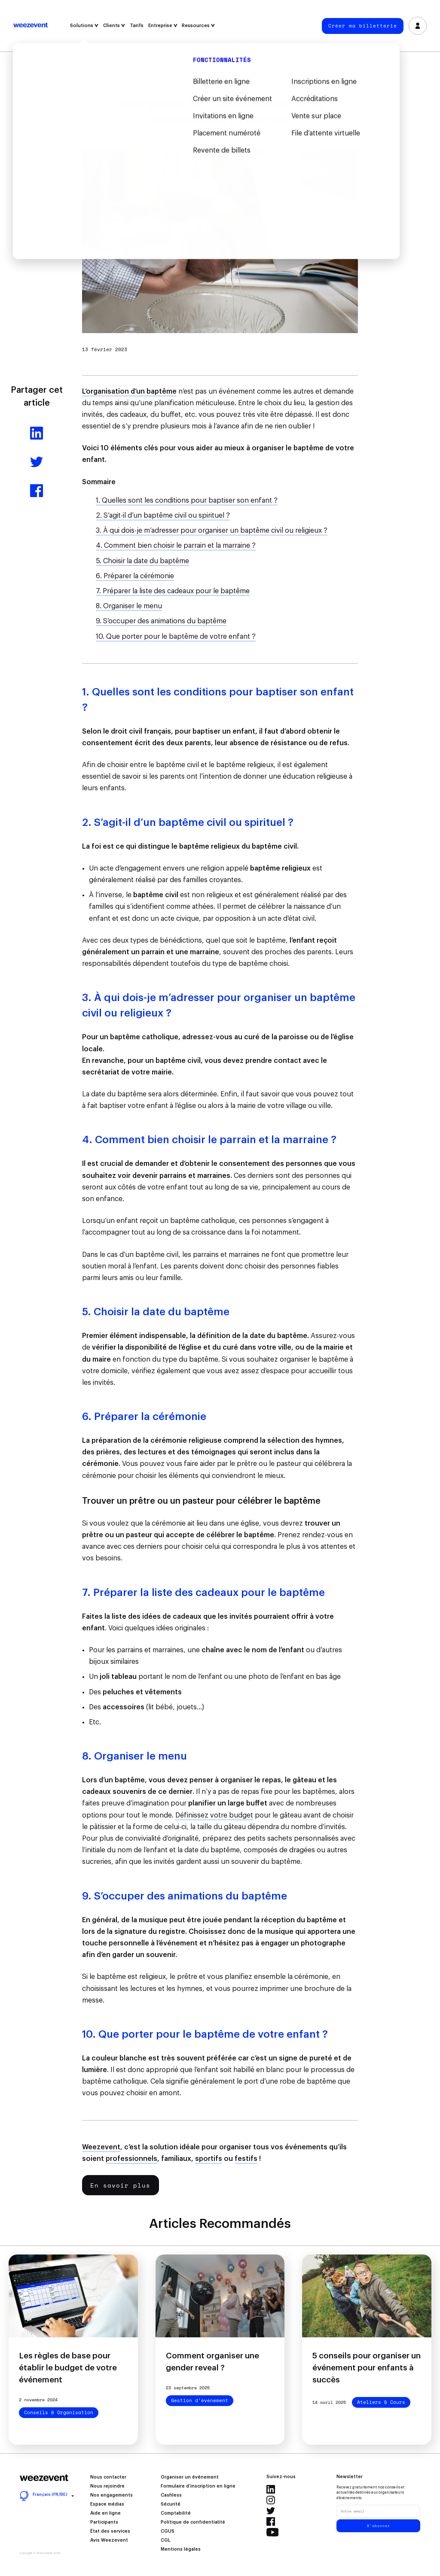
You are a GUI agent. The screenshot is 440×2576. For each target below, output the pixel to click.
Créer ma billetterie (362, 25)
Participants (104, 2522)
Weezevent (30, 25)
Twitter (270, 2510)
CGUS (167, 2531)
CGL (166, 2540)
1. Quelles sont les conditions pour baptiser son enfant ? (187, 500)
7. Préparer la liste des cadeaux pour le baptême (173, 591)
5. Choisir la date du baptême (142, 561)
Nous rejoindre (107, 2486)
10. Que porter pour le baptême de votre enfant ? (176, 636)
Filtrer (220, 71)
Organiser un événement (190, 2477)
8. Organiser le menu (129, 606)
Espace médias (107, 2504)
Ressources (198, 25)
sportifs (208, 2158)
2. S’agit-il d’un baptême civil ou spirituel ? (163, 515)
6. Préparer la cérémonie (135, 576)
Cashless (171, 2495)
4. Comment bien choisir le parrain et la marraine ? (176, 545)
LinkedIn (270, 2489)
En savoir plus (120, 2185)
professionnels (131, 2158)
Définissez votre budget (214, 1815)
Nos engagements (111, 2495)
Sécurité (170, 2504)
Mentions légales (181, 2549)
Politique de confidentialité (193, 2522)
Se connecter (418, 26)
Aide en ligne (105, 2513)
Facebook (270, 2521)
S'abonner (378, 2525)
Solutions (84, 25)
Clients (114, 25)
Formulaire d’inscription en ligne (198, 2486)
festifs (246, 2158)
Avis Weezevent (109, 2540)
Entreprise (162, 25)
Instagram (270, 2500)
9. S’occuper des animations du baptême (161, 621)
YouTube (272, 2532)
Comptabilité (176, 2513)
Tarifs (137, 25)
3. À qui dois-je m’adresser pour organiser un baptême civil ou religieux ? (211, 530)
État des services (110, 2531)
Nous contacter (108, 2477)
